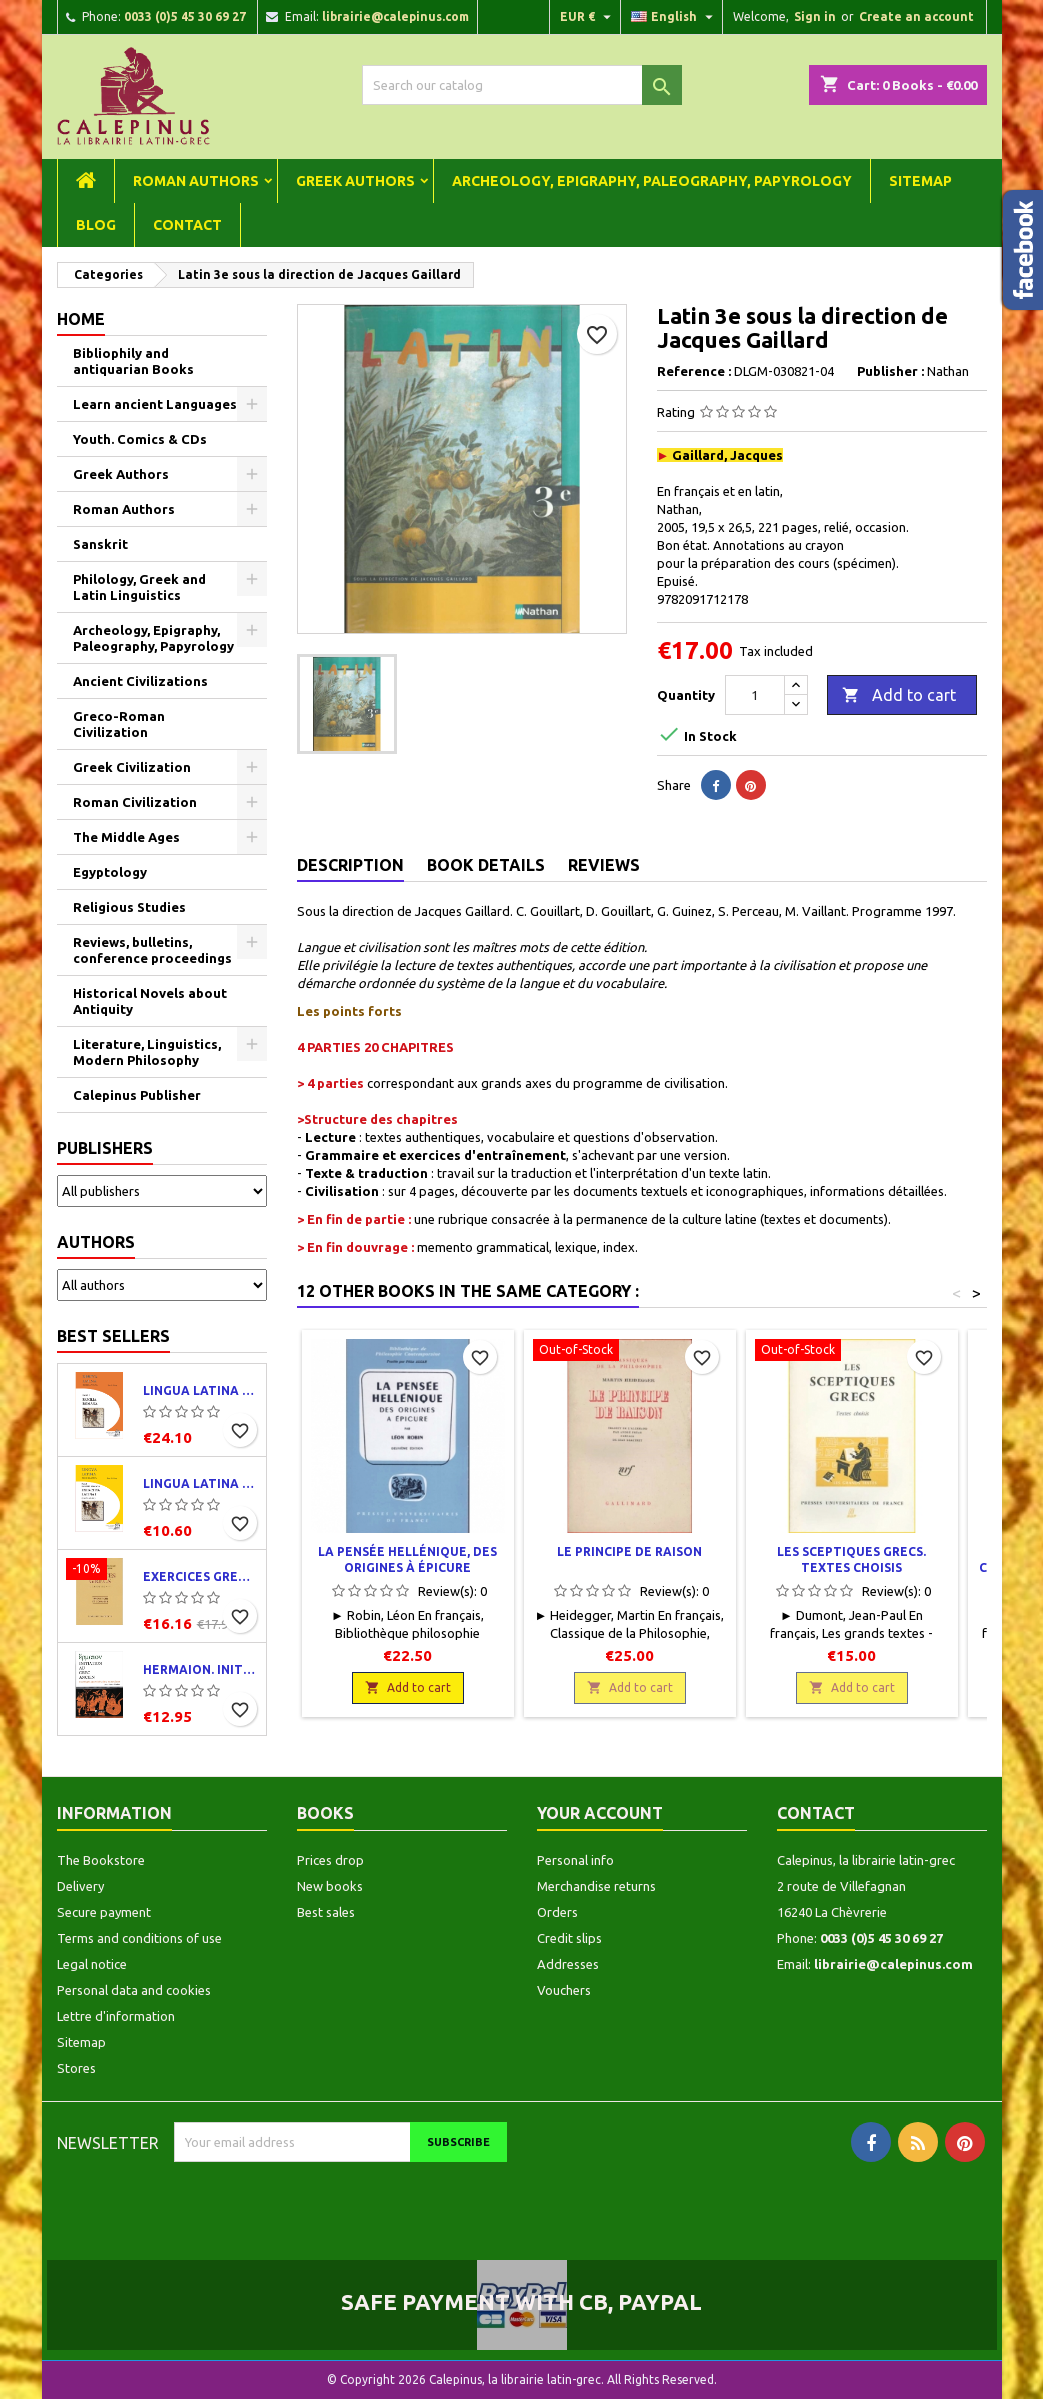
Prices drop (330, 1860)
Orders (557, 1912)
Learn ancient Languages (155, 404)
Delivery (80, 1886)
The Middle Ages (126, 837)
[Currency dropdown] (588, 17)
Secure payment (104, 1912)
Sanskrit (100, 544)
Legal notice (92, 1964)
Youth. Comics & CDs (140, 439)
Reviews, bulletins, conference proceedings (152, 950)
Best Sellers (113, 1336)
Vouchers (564, 1990)
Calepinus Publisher (137, 1095)
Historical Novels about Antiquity (150, 1001)
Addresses (568, 1964)
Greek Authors (355, 181)
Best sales (326, 1912)
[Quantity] (755, 695)
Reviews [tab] (604, 865)
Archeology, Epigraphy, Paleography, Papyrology (652, 181)
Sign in (815, 16)
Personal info (575, 1860)
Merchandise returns (596, 1886)
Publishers (105, 1148)
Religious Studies (129, 907)
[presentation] (341, 2201)
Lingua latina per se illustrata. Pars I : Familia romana (200, 1390)
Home (81, 319)
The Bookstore (101, 1860)
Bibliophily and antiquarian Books (133, 361)
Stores (76, 2068)
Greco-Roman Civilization (119, 724)
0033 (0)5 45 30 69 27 (185, 16)
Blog (96, 225)
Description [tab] (350, 865)
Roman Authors (196, 181)
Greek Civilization (132, 767)
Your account (600, 1813)
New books (330, 1886)
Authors (96, 1242)
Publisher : (890, 371)
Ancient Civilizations (140, 681)
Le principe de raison (629, 1551)
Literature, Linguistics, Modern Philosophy (147, 1052)
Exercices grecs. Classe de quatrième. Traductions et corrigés (200, 1576)
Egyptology (110, 872)
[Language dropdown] (674, 17)
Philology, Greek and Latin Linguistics (139, 587)
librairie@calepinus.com (395, 16)
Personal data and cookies (134, 1990)
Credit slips (569, 1938)
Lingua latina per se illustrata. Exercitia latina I (200, 1483)
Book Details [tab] (486, 865)
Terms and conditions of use (139, 1938)
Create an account (916, 16)
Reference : (694, 371)
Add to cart (899, 696)
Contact (187, 225)
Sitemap (920, 181)
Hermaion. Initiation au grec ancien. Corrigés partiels (200, 1669)
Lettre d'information (116, 2016)
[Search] (522, 85)
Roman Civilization (135, 802)
